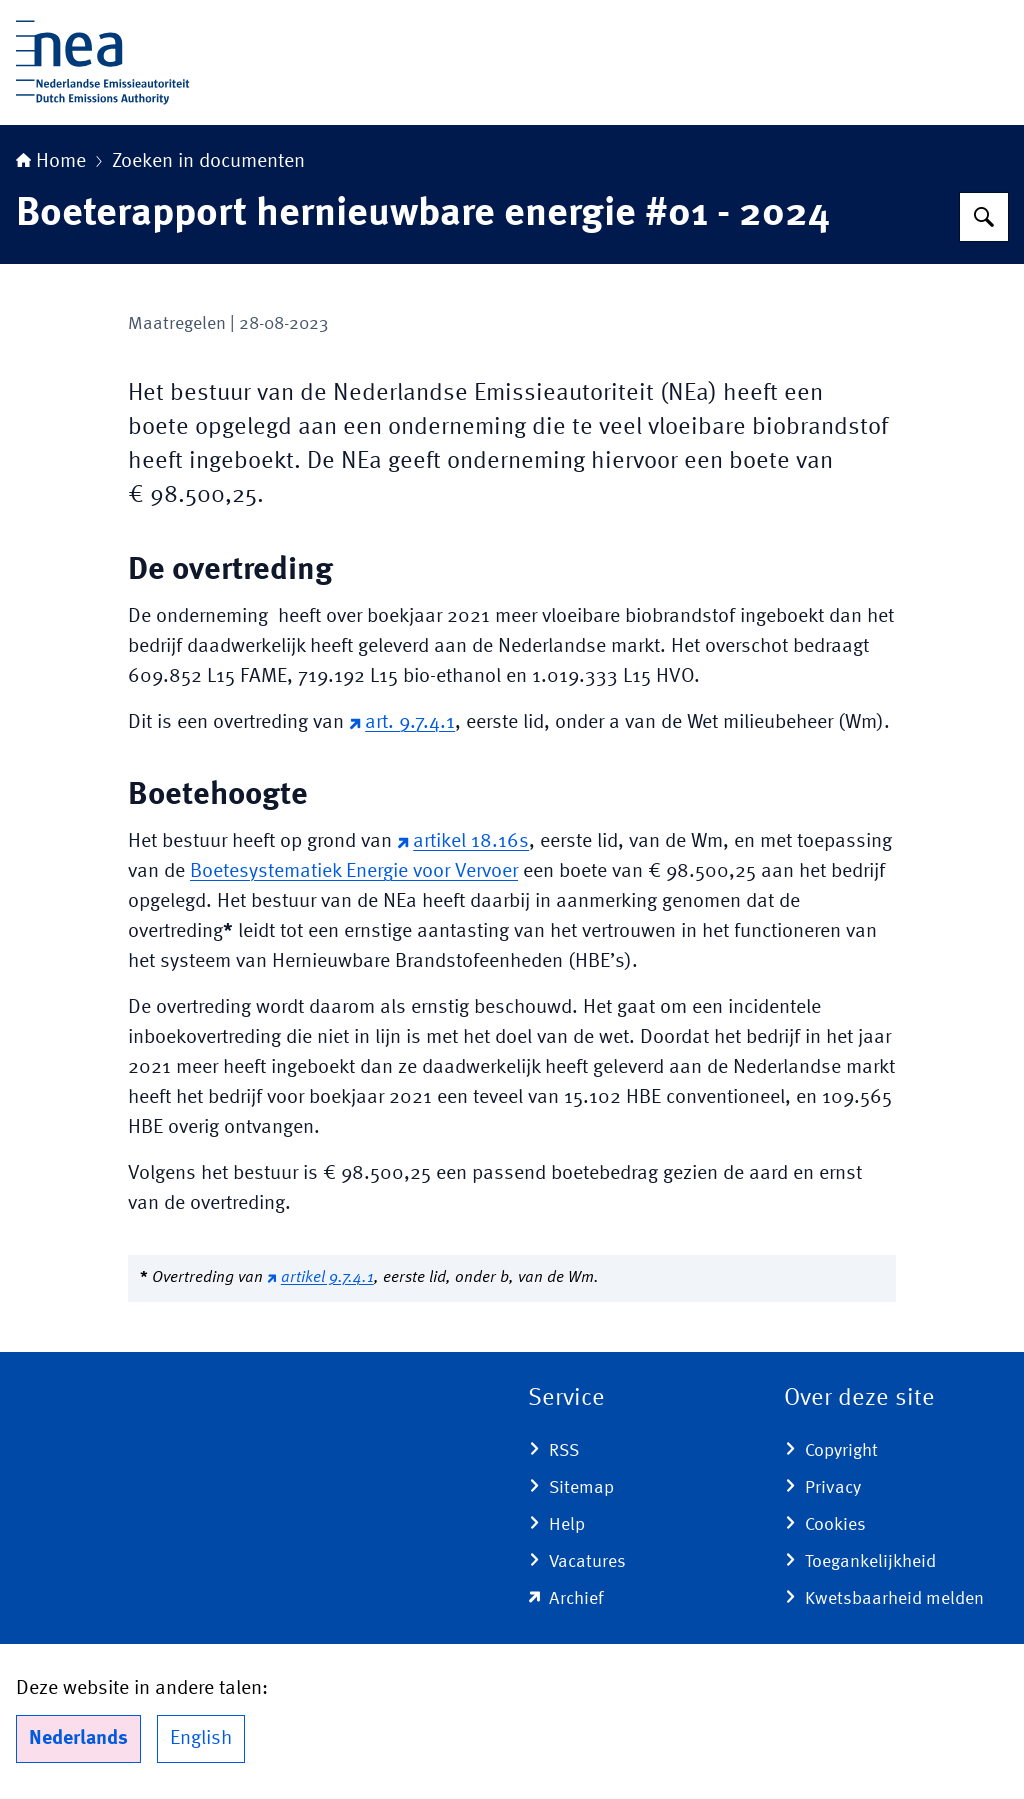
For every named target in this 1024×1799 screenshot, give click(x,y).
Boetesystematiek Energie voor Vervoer (354, 872)
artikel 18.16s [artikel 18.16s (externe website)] (463, 842)
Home (51, 162)
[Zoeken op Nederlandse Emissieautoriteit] (984, 217)
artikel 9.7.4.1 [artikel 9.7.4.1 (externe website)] (320, 1278)
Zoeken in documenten (208, 162)
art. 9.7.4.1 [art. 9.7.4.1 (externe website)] (402, 723)
